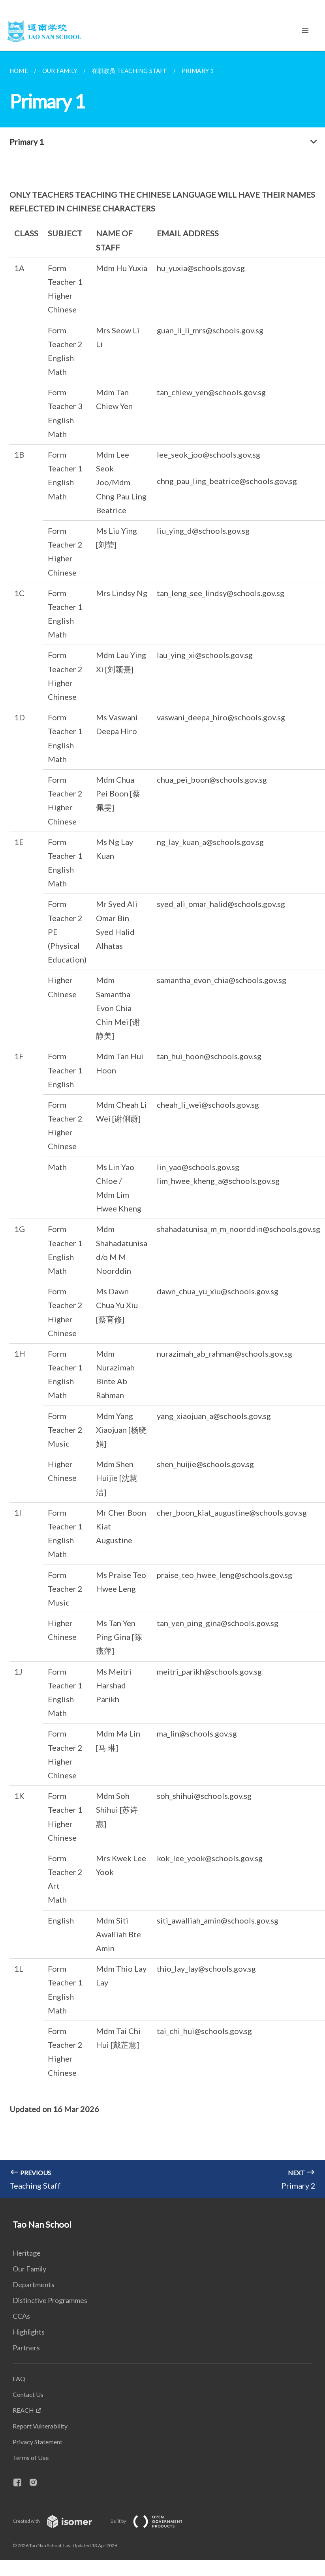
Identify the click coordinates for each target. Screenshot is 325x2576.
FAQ (19, 2378)
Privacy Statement (37, 2441)
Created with (59, 2521)
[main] (162, 1124)
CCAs (21, 2316)
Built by (153, 2521)
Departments (33, 2284)
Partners (26, 2347)
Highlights (29, 2331)
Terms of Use (31, 2457)
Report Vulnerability (40, 2426)
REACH (23, 2410)
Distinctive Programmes (50, 2300)
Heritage (27, 2253)
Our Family (29, 2268)
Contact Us (28, 2394)
